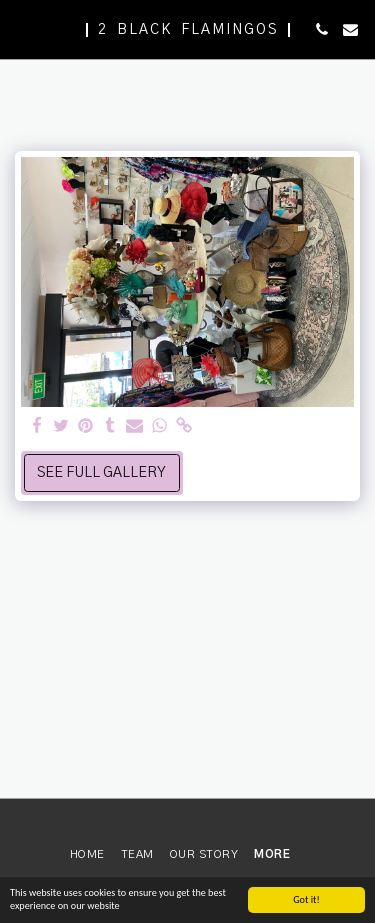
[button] (22, 29)
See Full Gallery (101, 473)
